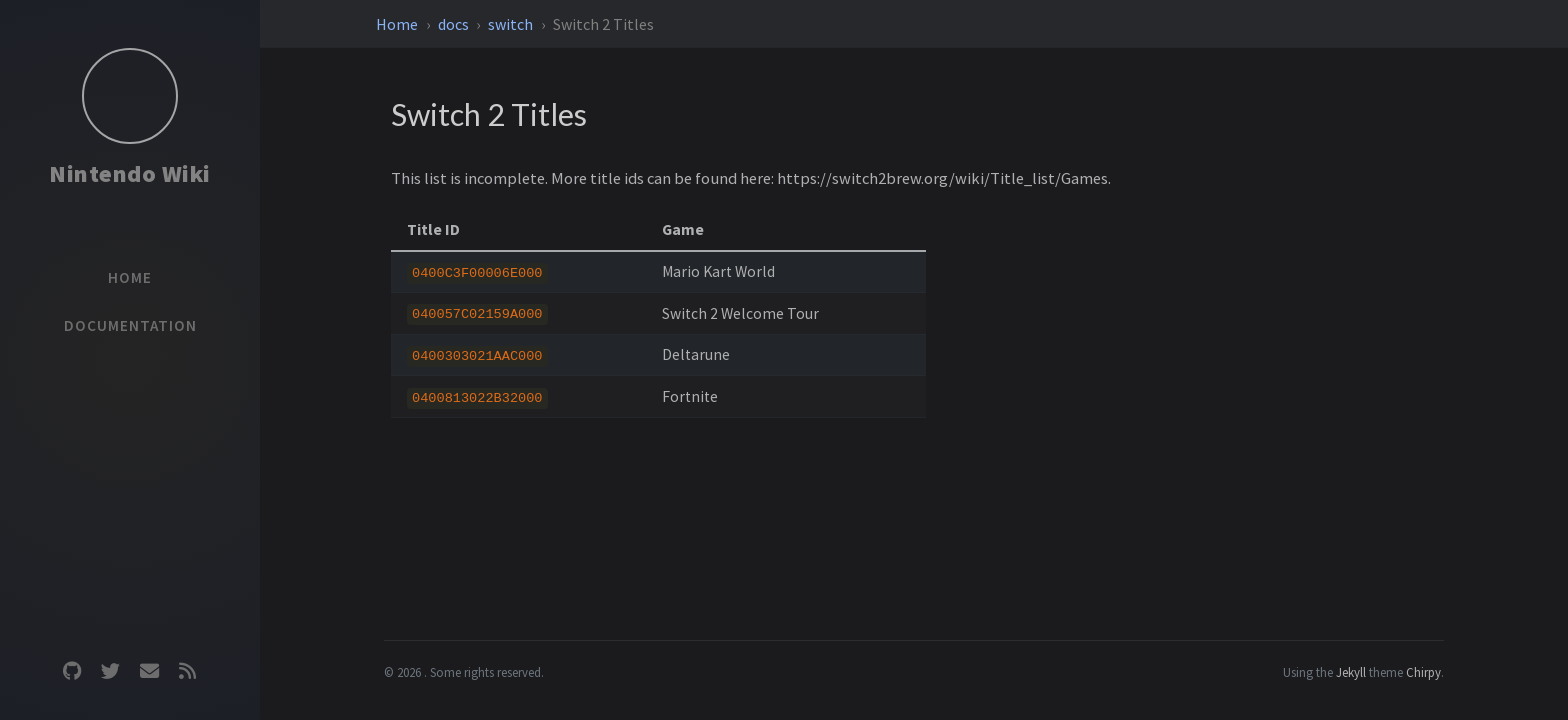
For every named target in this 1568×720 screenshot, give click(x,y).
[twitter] (111, 671)
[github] (72, 671)
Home (398, 24)
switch (512, 24)
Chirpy (1423, 672)
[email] (149, 671)
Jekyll (1351, 672)
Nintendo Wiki (130, 173)
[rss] (187, 671)
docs (455, 24)
